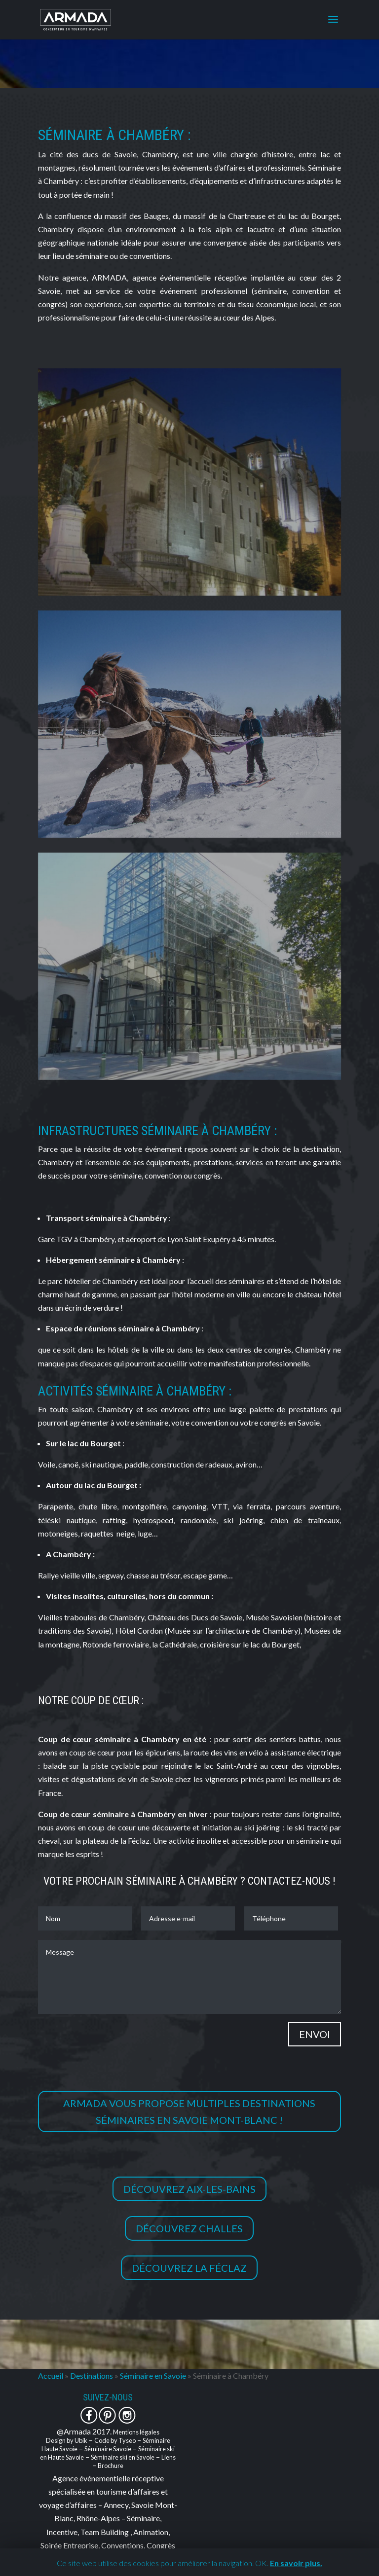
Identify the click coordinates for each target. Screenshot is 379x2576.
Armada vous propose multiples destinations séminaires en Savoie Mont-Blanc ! (189, 2111)
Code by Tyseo (115, 2440)
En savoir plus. (296, 2563)
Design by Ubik (66, 2440)
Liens (168, 2457)
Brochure (110, 2465)
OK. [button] (261, 2563)
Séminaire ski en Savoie (122, 2457)
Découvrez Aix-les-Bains (189, 2189)
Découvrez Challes (189, 2228)
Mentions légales (136, 2432)
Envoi (314, 2034)
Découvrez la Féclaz (189, 2268)
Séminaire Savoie (107, 2449)
